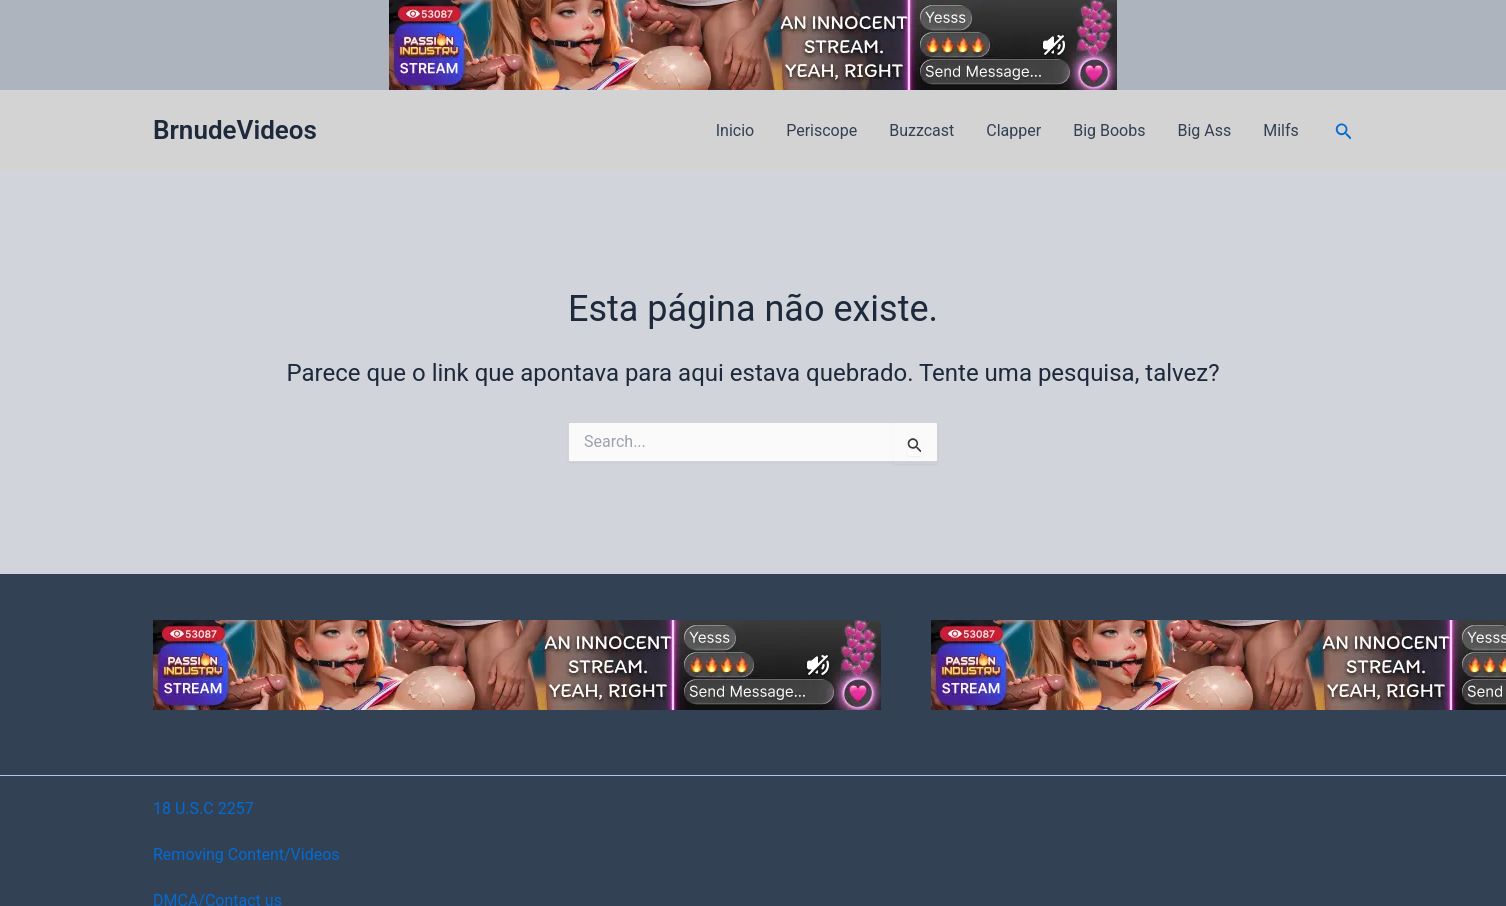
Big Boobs (1109, 130)
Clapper (1013, 130)
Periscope (821, 130)
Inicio (735, 130)
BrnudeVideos (235, 130)
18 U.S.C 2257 (203, 808)
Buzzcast (921, 130)
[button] (1344, 131)
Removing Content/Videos (246, 854)
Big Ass (1204, 130)
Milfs (1281, 130)
